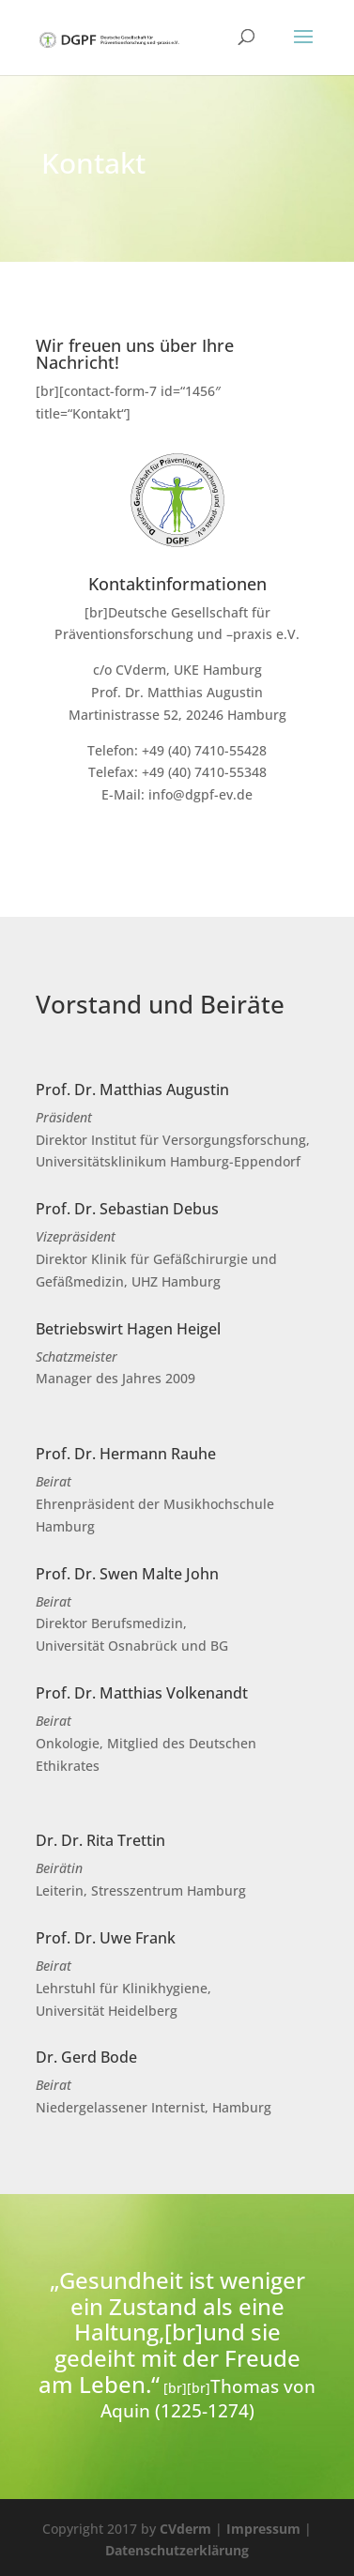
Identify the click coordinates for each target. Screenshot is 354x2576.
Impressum (263, 2529)
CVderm (185, 2529)
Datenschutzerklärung (177, 2550)
